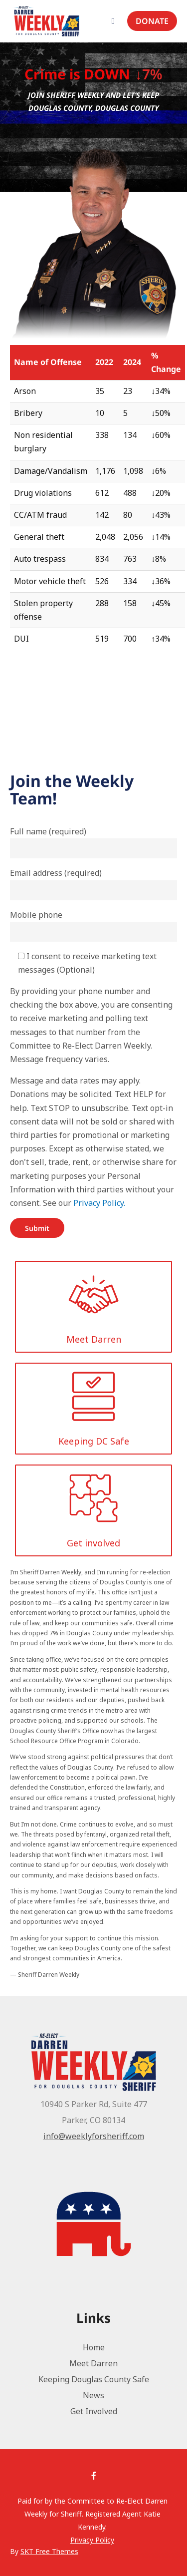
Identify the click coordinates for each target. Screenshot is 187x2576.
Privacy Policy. (99, 1202)
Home (94, 2347)
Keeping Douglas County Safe (93, 2379)
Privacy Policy (92, 2540)
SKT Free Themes (49, 2551)
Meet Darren (93, 2363)
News (93, 2395)
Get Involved (93, 2411)
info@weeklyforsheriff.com (93, 2136)
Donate (152, 20)
